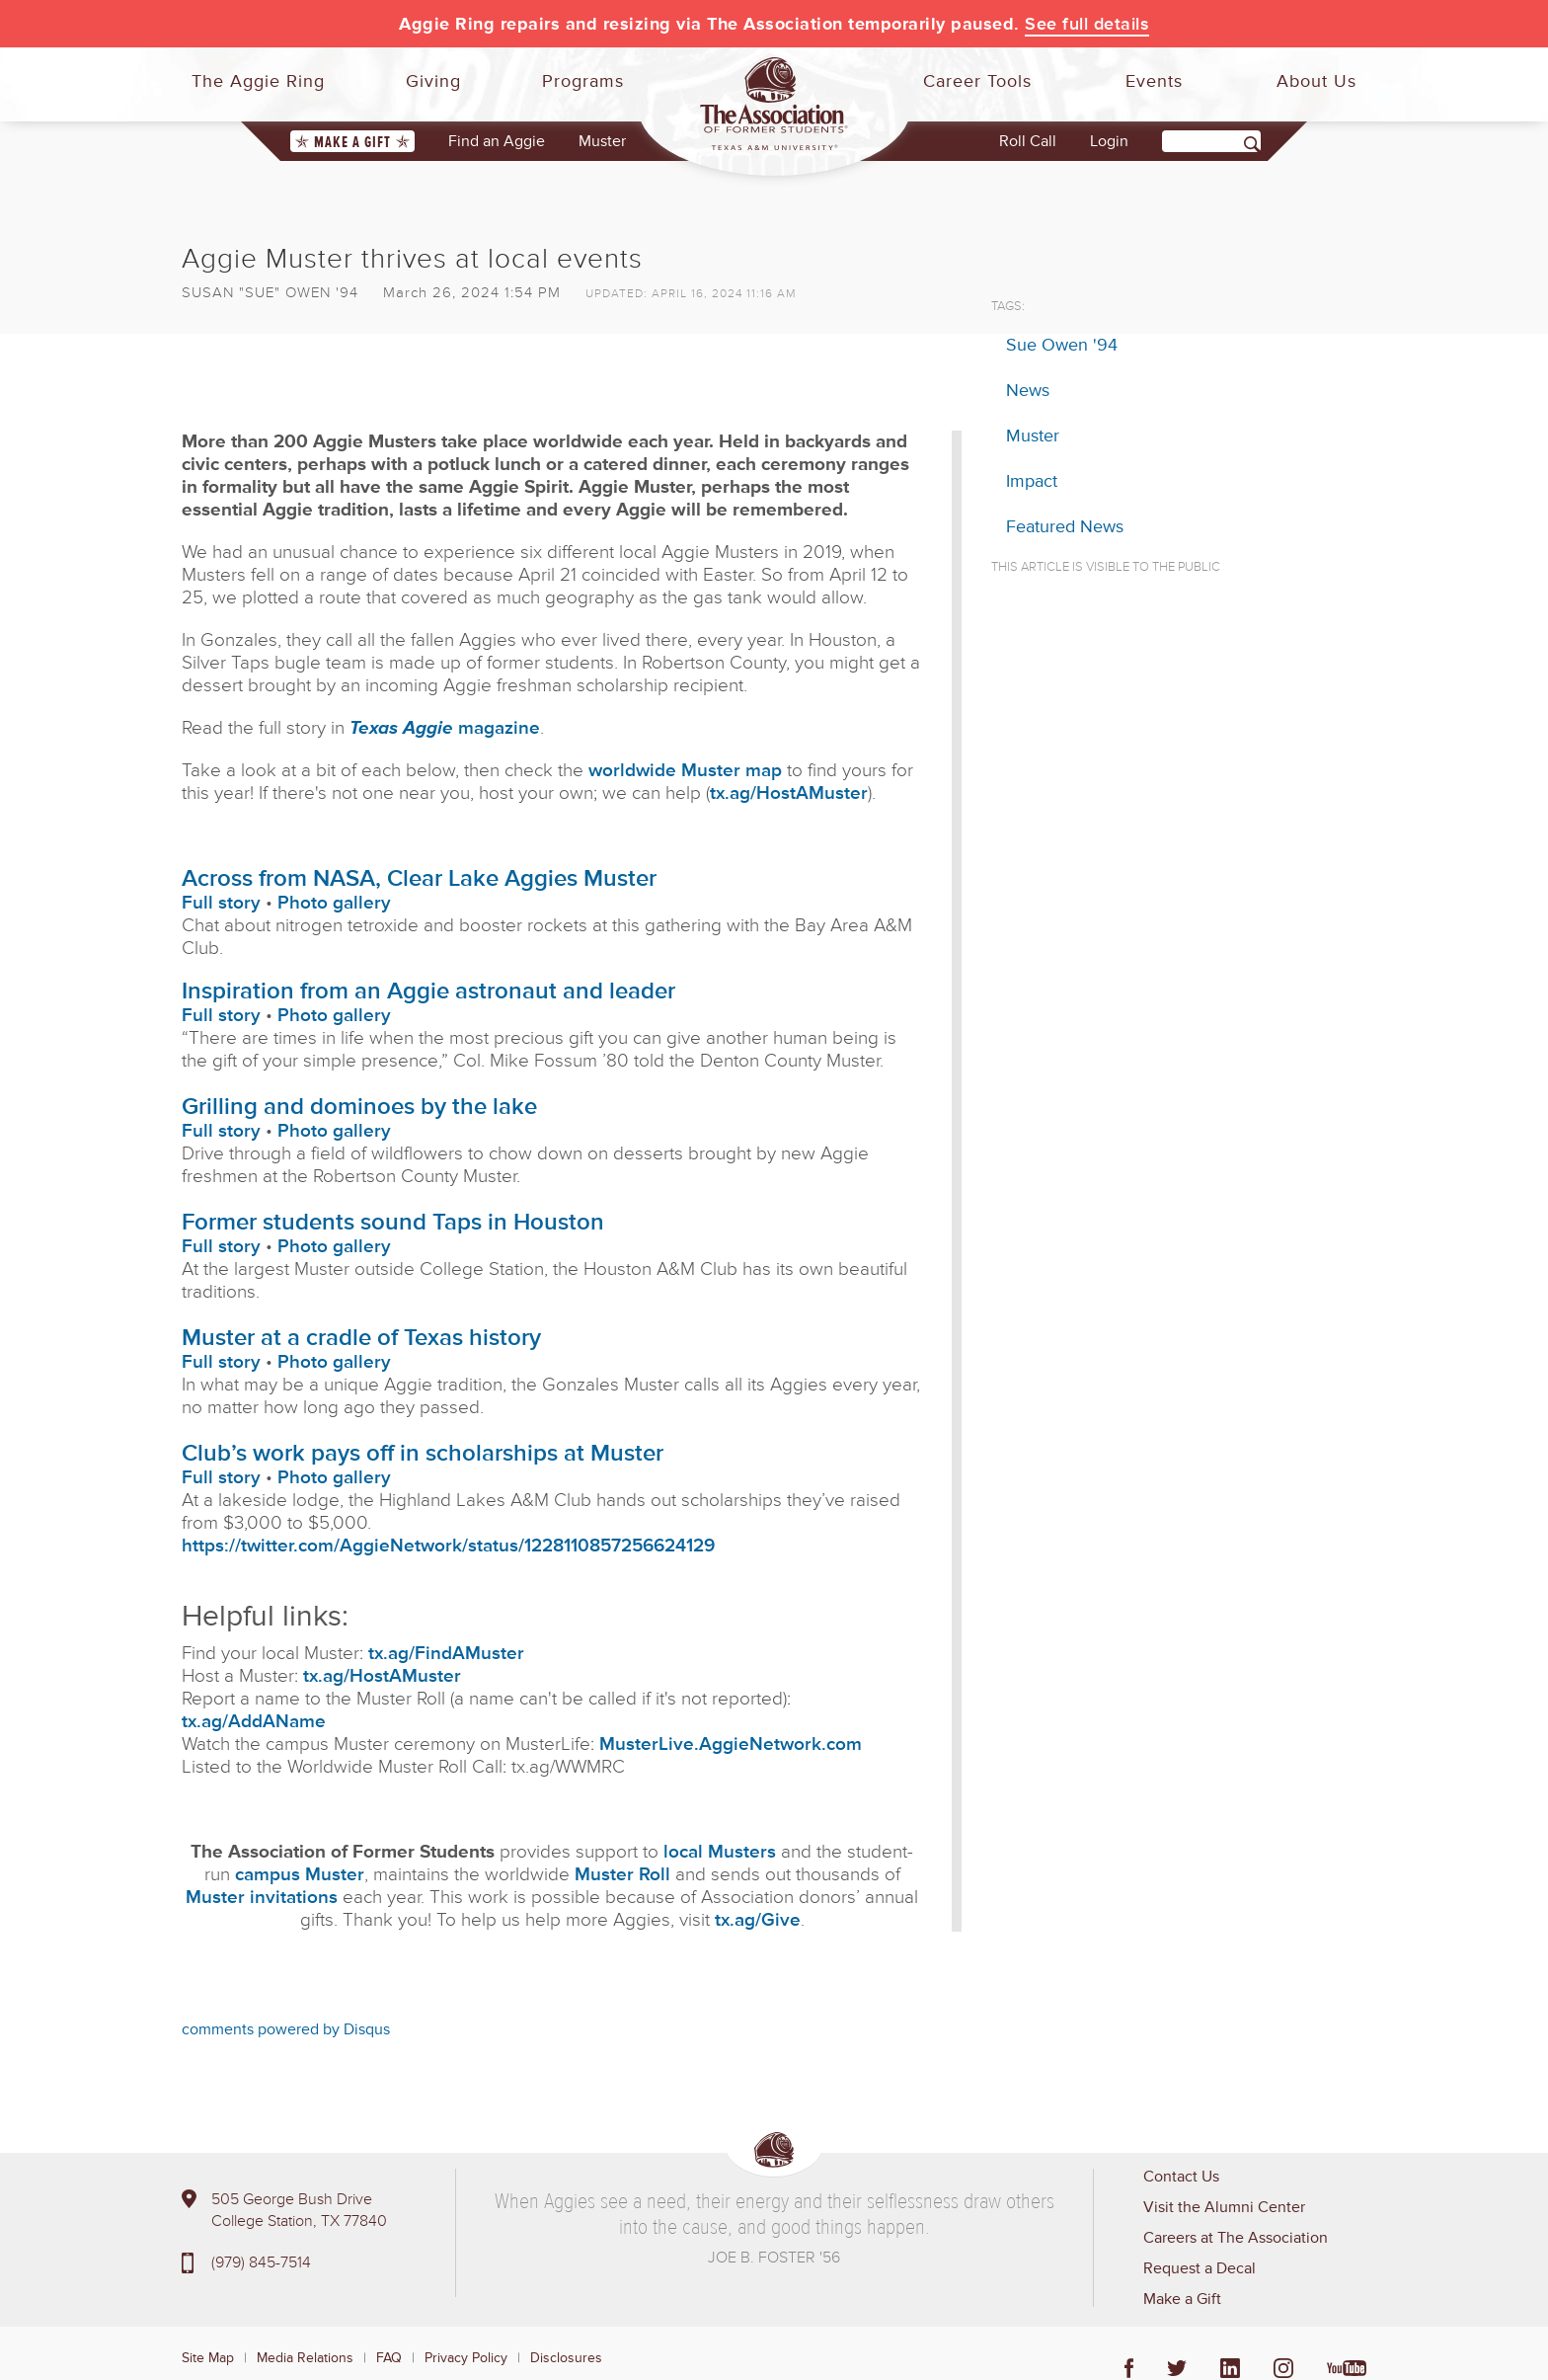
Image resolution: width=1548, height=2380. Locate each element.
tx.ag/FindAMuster (446, 1653)
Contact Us (1181, 2176)
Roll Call (1027, 141)
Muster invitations (262, 1897)
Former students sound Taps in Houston (393, 1222)
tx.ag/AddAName (254, 1721)
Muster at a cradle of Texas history (361, 1337)
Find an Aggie (496, 141)
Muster (602, 141)
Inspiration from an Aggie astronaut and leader (428, 991)
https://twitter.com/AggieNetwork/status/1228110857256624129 (448, 1546)
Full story (221, 903)
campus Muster (299, 1875)
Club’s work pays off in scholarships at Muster (422, 1453)
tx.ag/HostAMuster (789, 793)
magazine (444, 728)
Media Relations (305, 2357)
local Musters (719, 1852)
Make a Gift (352, 142)
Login (1109, 141)
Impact (1031, 481)
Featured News (1064, 526)
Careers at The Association (1235, 2238)
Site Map (208, 2357)
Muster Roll (622, 1875)
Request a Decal (1199, 2268)
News (1027, 390)
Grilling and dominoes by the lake (359, 1106)
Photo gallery (334, 903)
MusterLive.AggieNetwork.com (730, 1744)
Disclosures (566, 2357)
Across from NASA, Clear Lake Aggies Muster (419, 878)
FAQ (389, 2357)
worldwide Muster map (685, 770)
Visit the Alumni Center (1224, 2207)
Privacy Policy (466, 2357)
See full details (1087, 24)
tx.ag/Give (758, 1920)
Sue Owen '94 (1062, 345)
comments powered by (286, 2029)
